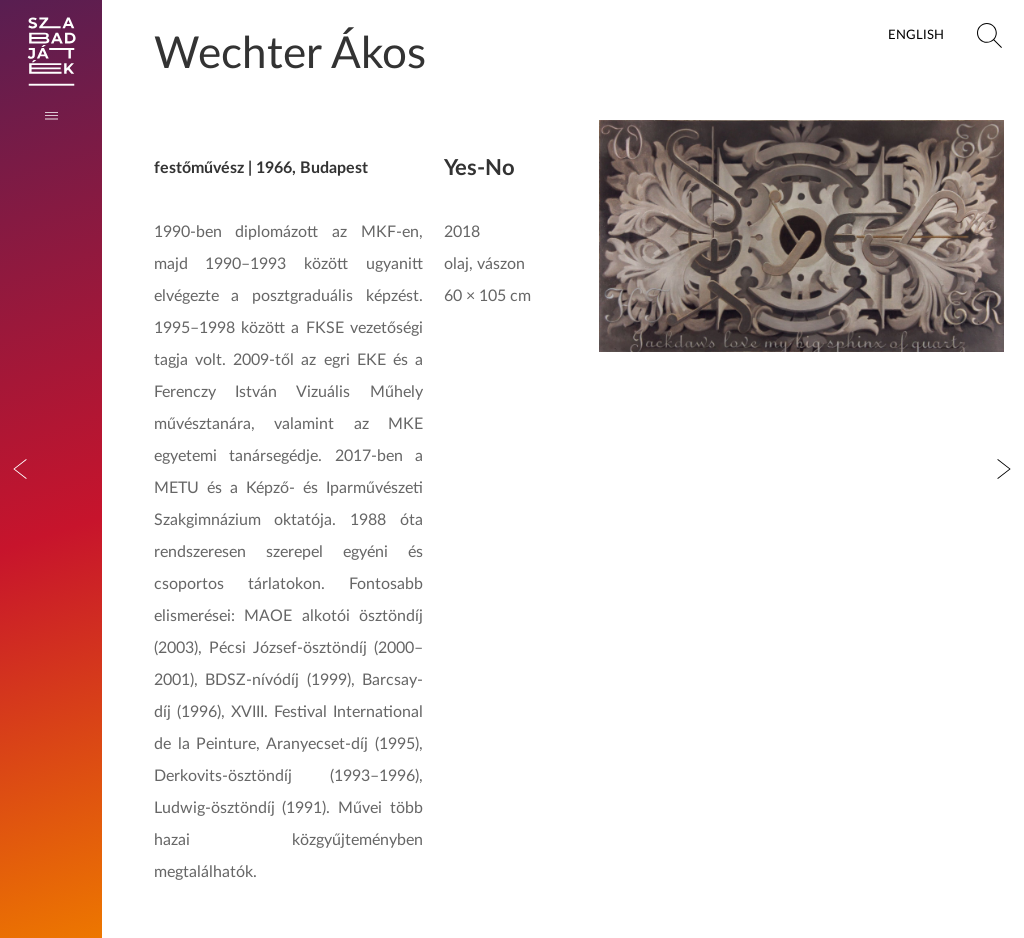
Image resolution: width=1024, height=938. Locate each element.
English (916, 35)
